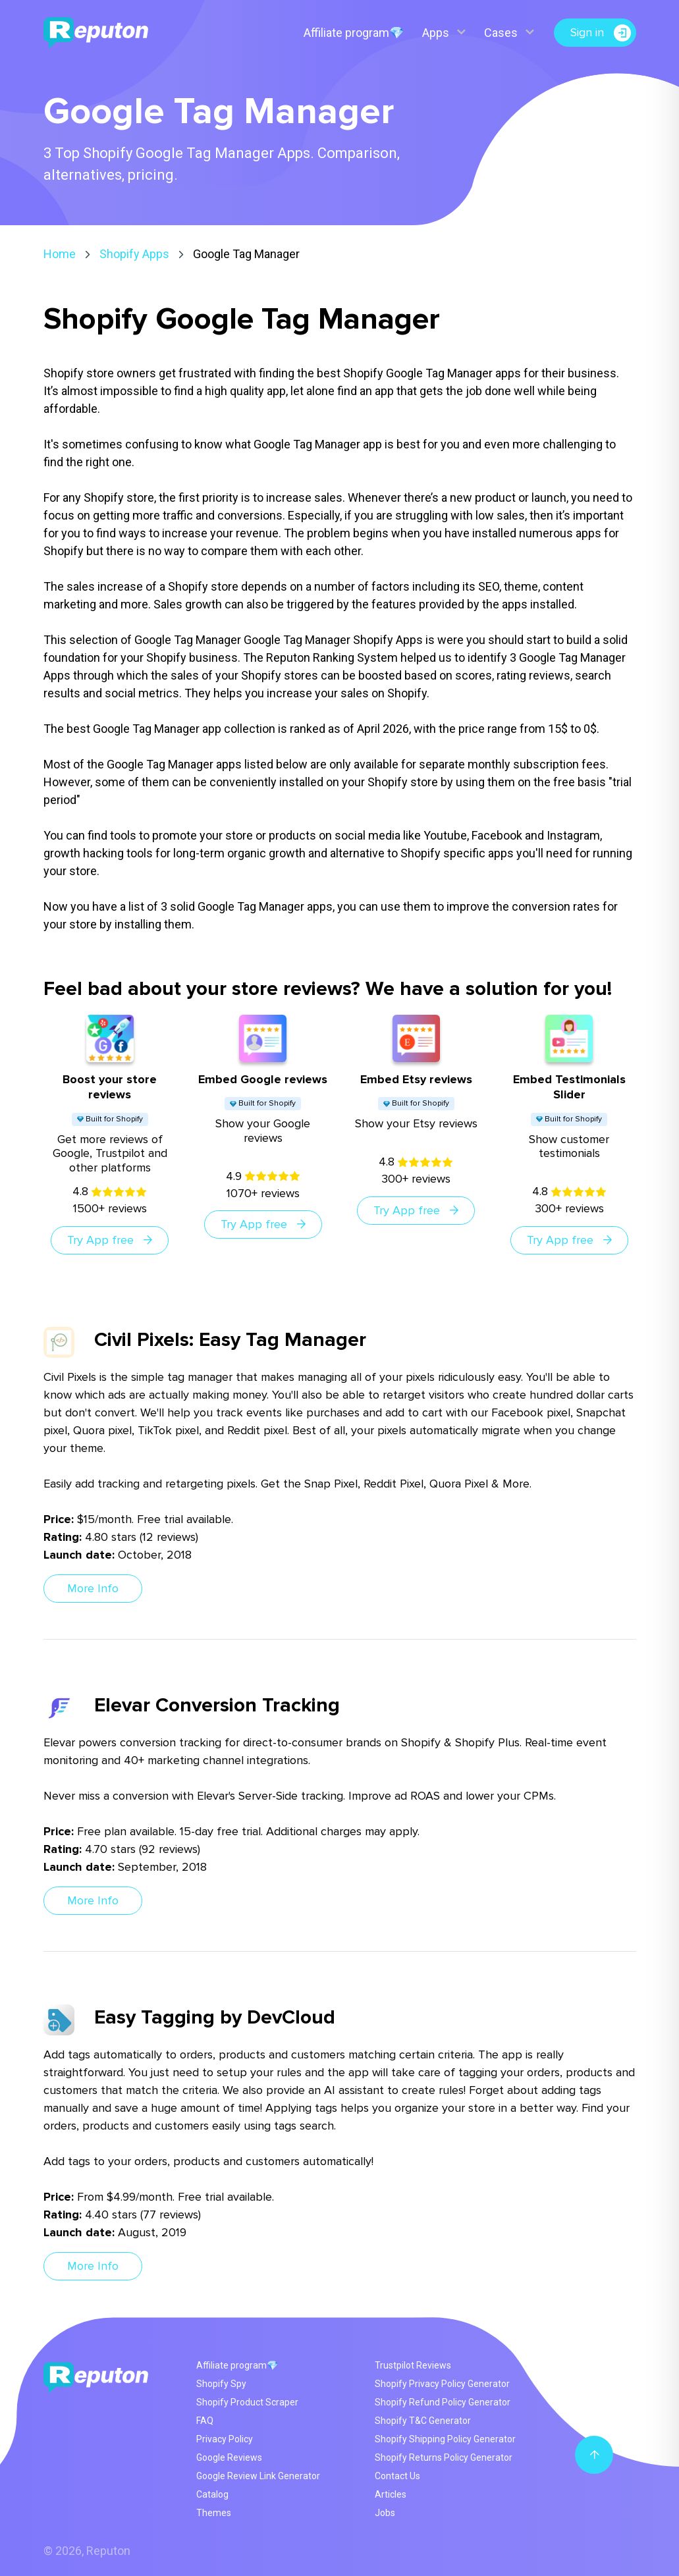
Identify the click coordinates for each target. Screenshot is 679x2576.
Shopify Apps (134, 254)
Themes (213, 2513)
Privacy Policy (224, 2439)
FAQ (204, 2420)
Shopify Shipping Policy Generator (445, 2439)
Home (59, 254)
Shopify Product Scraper (247, 2402)
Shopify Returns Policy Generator (443, 2457)
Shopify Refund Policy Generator (442, 2402)
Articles (390, 2494)
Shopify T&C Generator (423, 2420)
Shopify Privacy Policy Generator (442, 2383)
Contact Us (397, 2476)
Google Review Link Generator (258, 2476)
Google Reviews (229, 2457)
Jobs (385, 2513)
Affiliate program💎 (354, 33)
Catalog (212, 2494)
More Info (93, 1588)
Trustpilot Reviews (413, 2365)
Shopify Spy (221, 2383)
